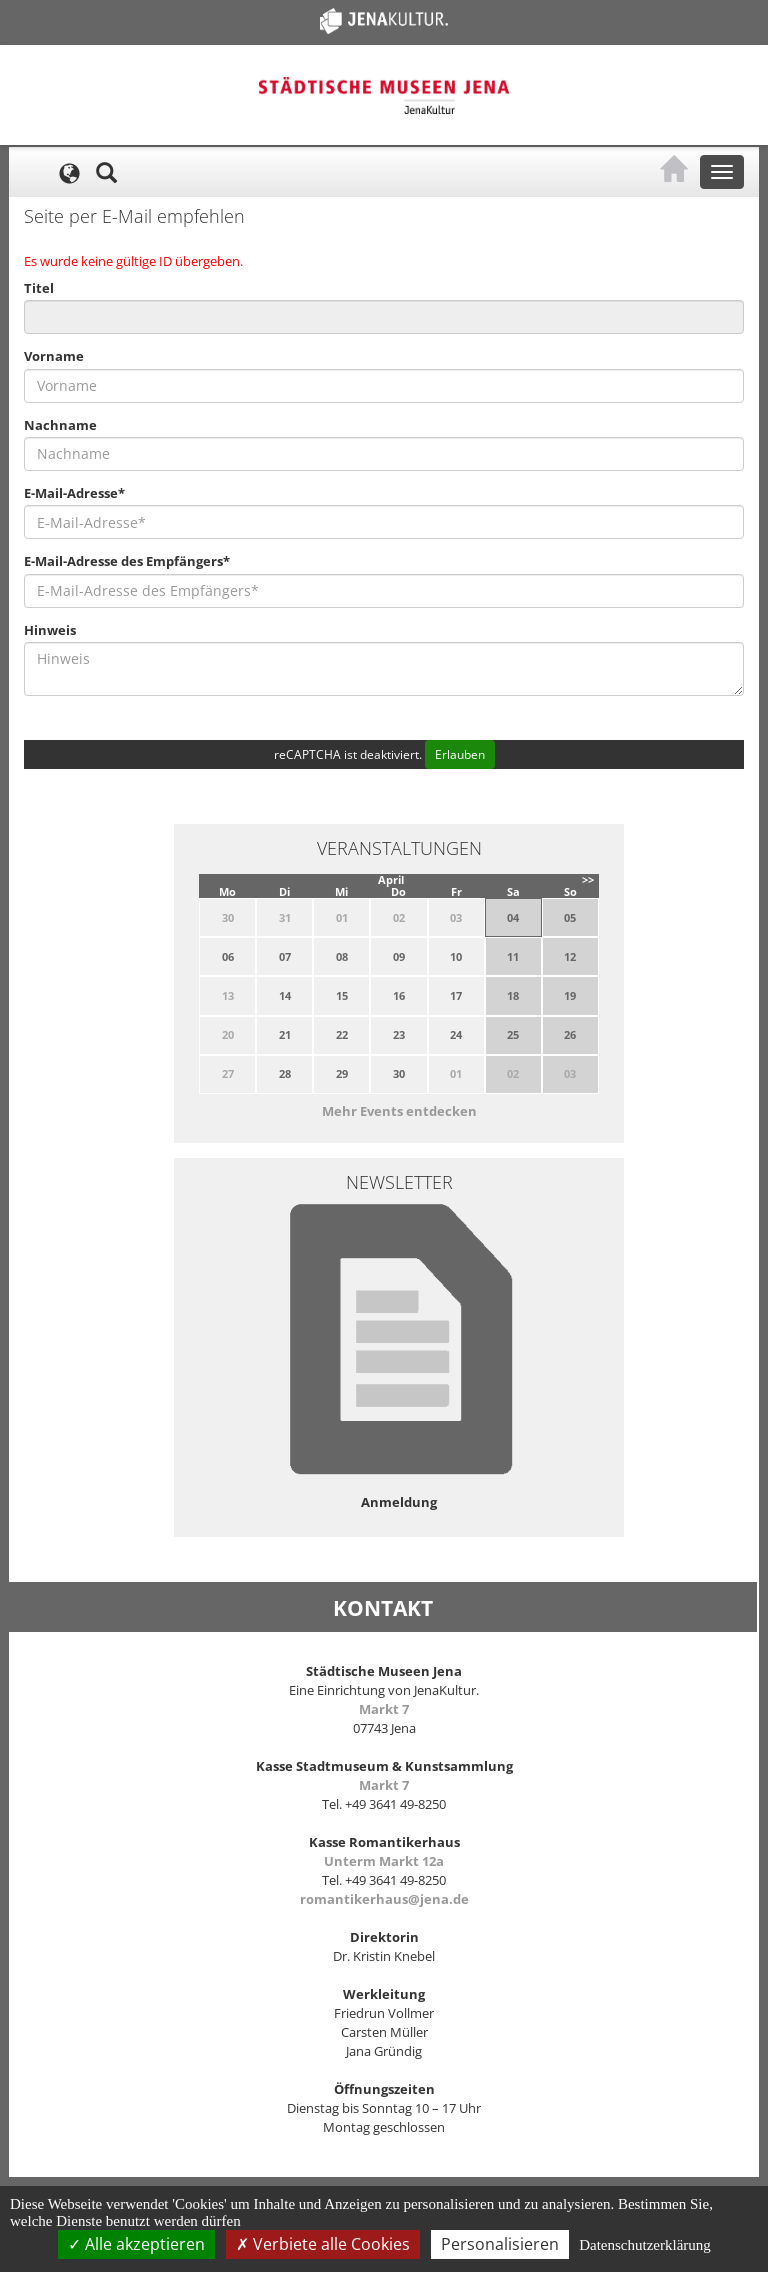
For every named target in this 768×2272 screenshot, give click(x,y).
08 (342, 956)
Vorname (54, 356)
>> (588, 879)
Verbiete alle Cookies (323, 2244)
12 (570, 956)
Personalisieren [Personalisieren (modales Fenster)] (500, 2244)
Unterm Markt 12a (384, 1861)
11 (513, 956)
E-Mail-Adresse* (74, 493)
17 (456, 995)
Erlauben (460, 754)
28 (285, 1073)
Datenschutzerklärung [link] (645, 2245)
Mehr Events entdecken (399, 1111)
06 (228, 956)
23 (399, 1034)
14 (285, 995)
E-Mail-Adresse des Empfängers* (127, 561)
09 (399, 956)
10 (456, 956)
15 (342, 995)
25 (513, 1034)
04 (513, 917)
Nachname (60, 425)
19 (570, 995)
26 (570, 1034)
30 (399, 1073)
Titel (39, 288)
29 (342, 1073)
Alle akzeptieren (136, 2244)
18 (513, 995)
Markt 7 (384, 1709)
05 (570, 917)
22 (342, 1034)
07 (285, 956)
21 (285, 1034)
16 (399, 995)
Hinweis (50, 630)
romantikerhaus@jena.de (384, 1899)
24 (456, 1034)
